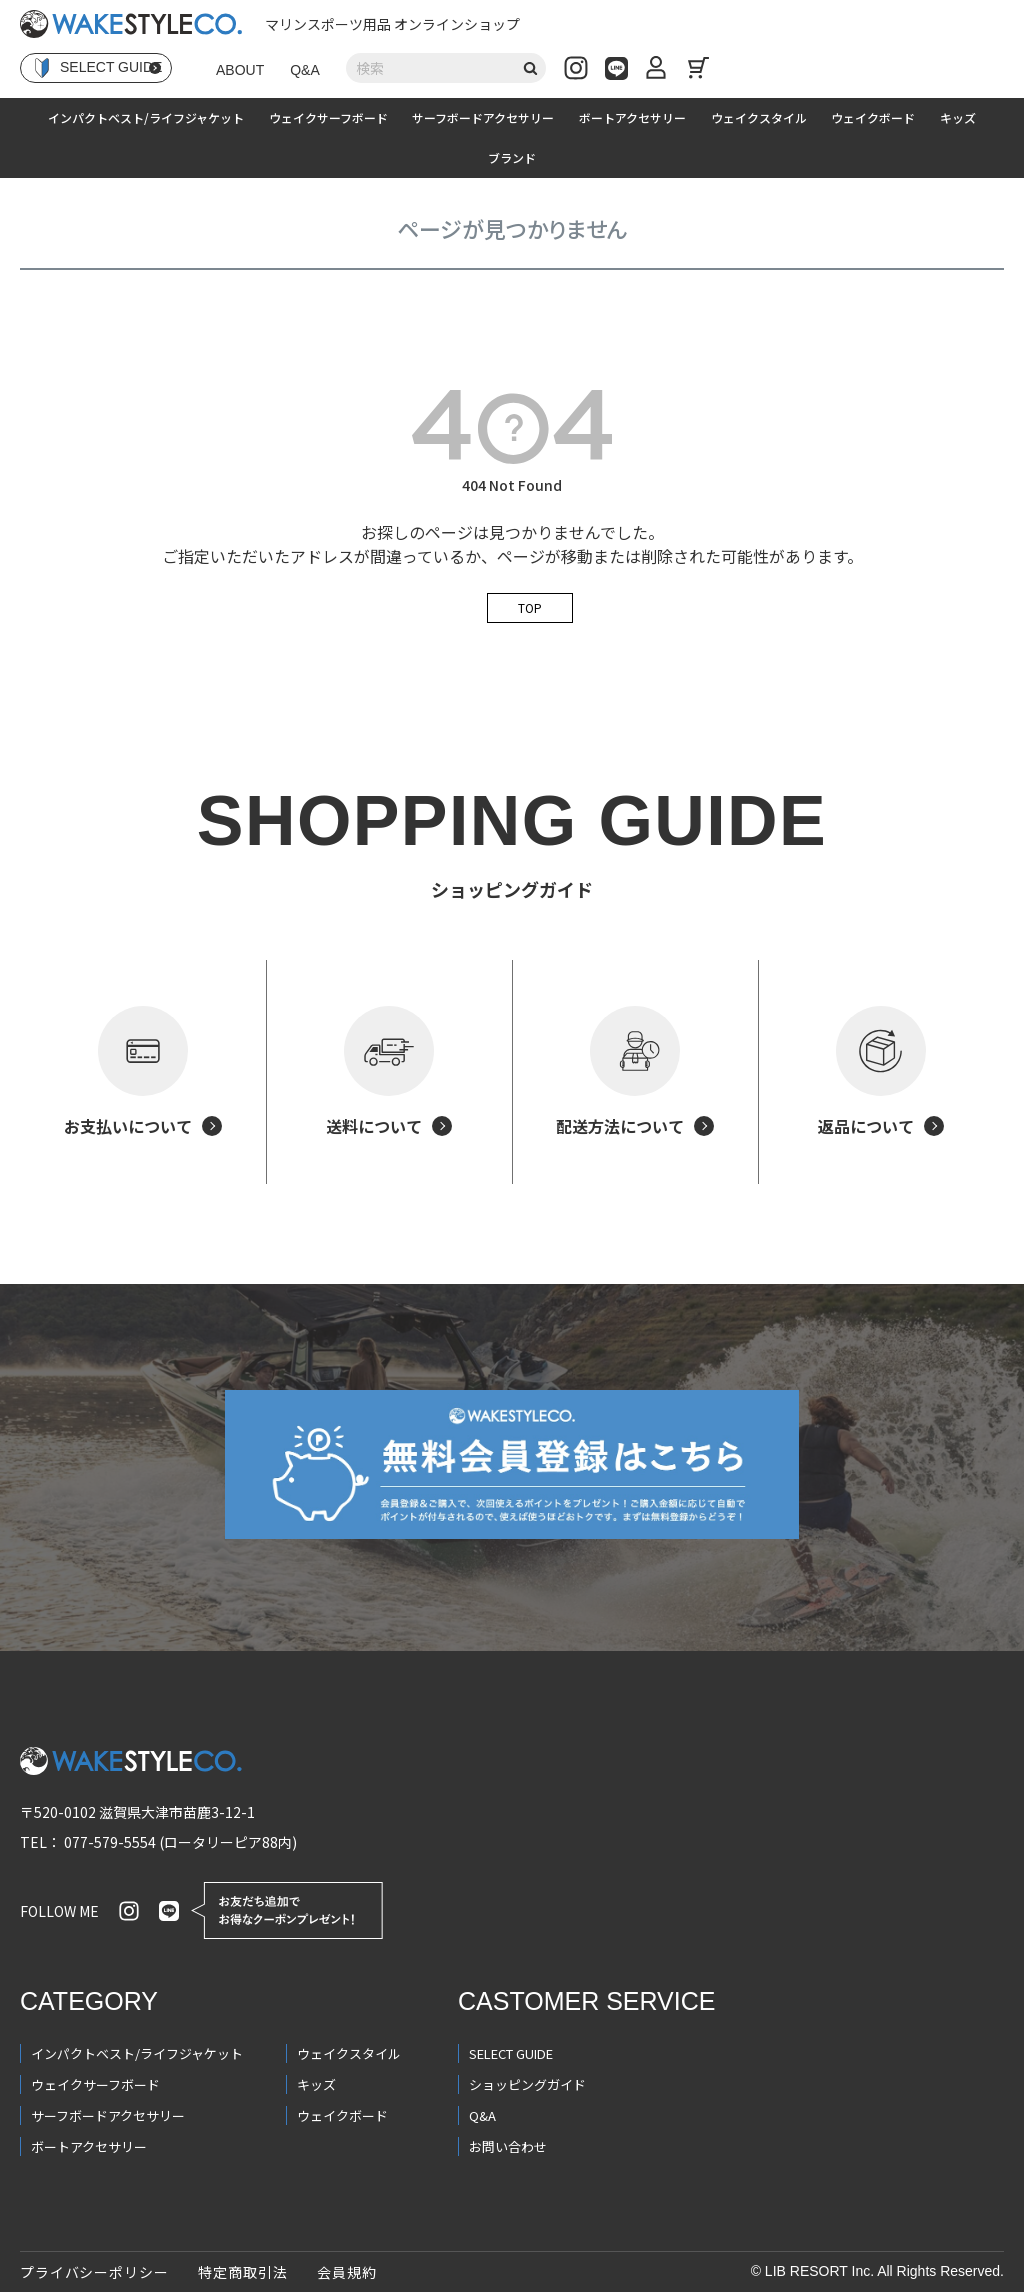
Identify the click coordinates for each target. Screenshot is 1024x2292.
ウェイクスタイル (759, 117)
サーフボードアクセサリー (483, 117)
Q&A (305, 70)
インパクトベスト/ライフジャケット (146, 117)
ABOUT (240, 70)
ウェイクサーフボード (328, 117)
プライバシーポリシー (94, 2272)
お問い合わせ (508, 2146)
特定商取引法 (242, 2272)
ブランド (512, 157)
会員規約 (346, 2272)
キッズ (958, 117)
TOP (530, 607)
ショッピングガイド (527, 2084)
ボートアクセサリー (632, 117)
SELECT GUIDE (511, 2053)
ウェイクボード (873, 117)
